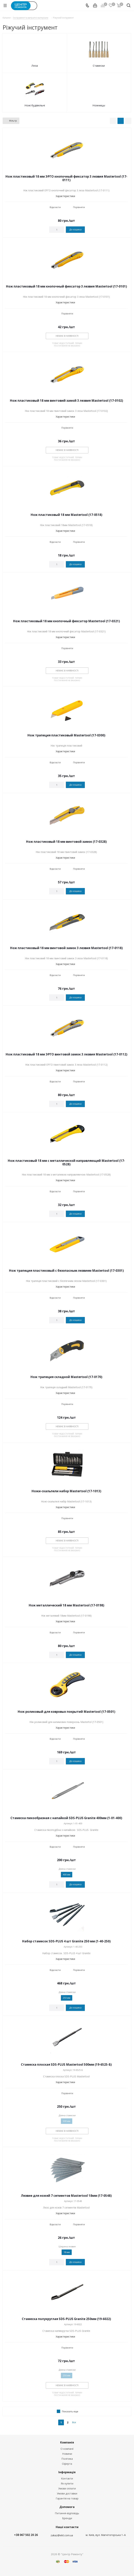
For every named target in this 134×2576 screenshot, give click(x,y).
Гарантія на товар (67, 2498)
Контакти (67, 2478)
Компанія (67, 2442)
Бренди (67, 2518)
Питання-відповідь (67, 2513)
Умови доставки (67, 2493)
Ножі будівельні (34, 105)
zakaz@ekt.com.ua (62, 2535)
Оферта (67, 2463)
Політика (67, 2458)
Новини (67, 2453)
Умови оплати (67, 2488)
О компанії (67, 2448)
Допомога (67, 2507)
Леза (34, 65)
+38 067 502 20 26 (26, 2535)
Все (74, 2422)
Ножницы (98, 105)
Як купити (67, 2483)
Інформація (67, 2472)
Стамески (99, 65)
